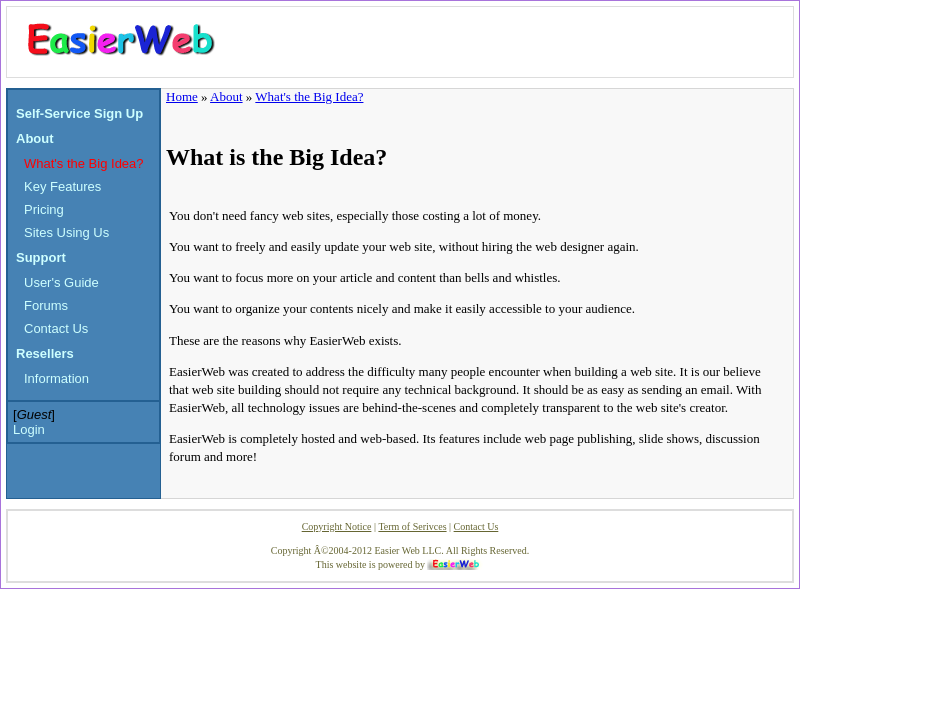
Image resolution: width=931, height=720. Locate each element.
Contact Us (56, 328)
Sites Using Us (66, 232)
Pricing (44, 209)
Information (56, 378)
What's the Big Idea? (84, 163)
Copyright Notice (337, 526)
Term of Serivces (412, 526)
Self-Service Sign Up (79, 113)
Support (41, 257)
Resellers (45, 353)
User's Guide (61, 282)
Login (29, 429)
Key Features (62, 186)
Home (182, 96)
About (35, 138)
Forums (46, 305)
